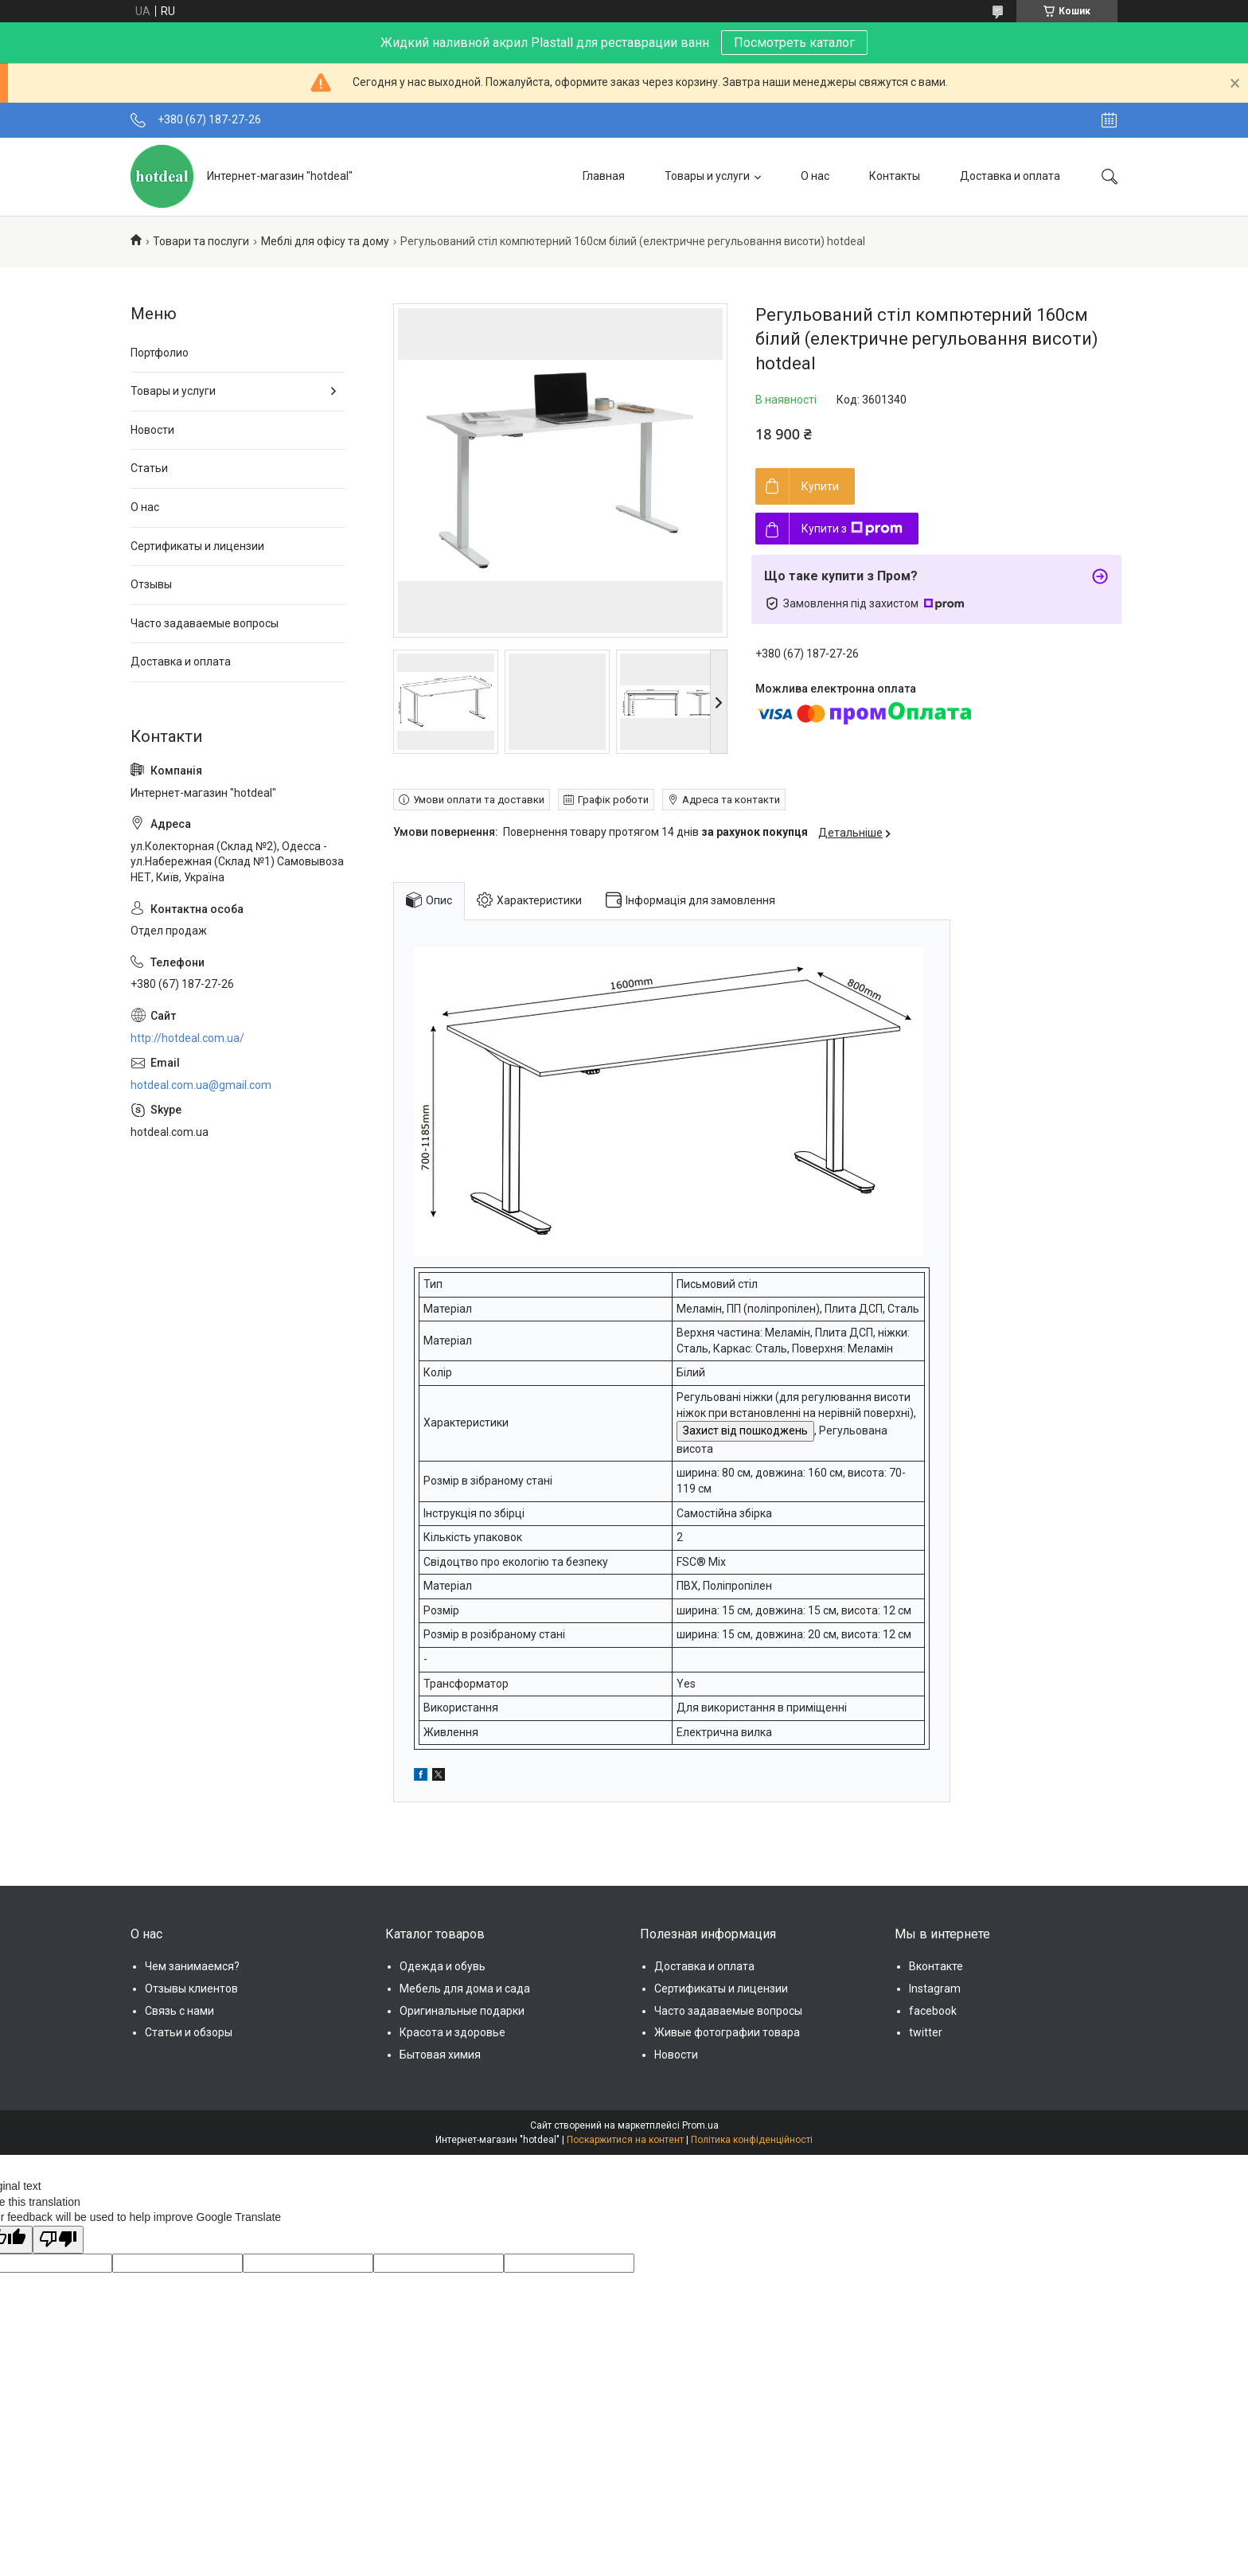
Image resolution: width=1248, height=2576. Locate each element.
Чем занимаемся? (192, 1966)
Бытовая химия (440, 2054)
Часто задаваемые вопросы (205, 623)
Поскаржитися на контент (625, 2139)
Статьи (149, 468)
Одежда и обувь (443, 1966)
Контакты (894, 176)
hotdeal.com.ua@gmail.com (201, 1085)
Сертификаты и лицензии (197, 546)
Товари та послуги (201, 241)
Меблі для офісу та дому (325, 241)
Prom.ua (700, 2125)
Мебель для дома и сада (465, 1988)
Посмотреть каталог (794, 42)
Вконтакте (936, 1966)
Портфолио (160, 352)
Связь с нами (179, 2010)
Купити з (852, 528)
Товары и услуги (707, 176)
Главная (604, 176)
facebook (933, 2010)
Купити (820, 486)
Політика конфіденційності (752, 2139)
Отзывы (151, 584)
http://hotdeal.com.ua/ (187, 1038)
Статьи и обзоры (188, 2032)
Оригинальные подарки (462, 2010)
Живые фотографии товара (727, 2032)
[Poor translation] (58, 2240)
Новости (152, 429)
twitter (925, 2032)
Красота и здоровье (452, 2032)
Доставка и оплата (1010, 176)
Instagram (935, 1988)
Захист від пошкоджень (745, 1430)
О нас (815, 176)
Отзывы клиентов (191, 1988)
